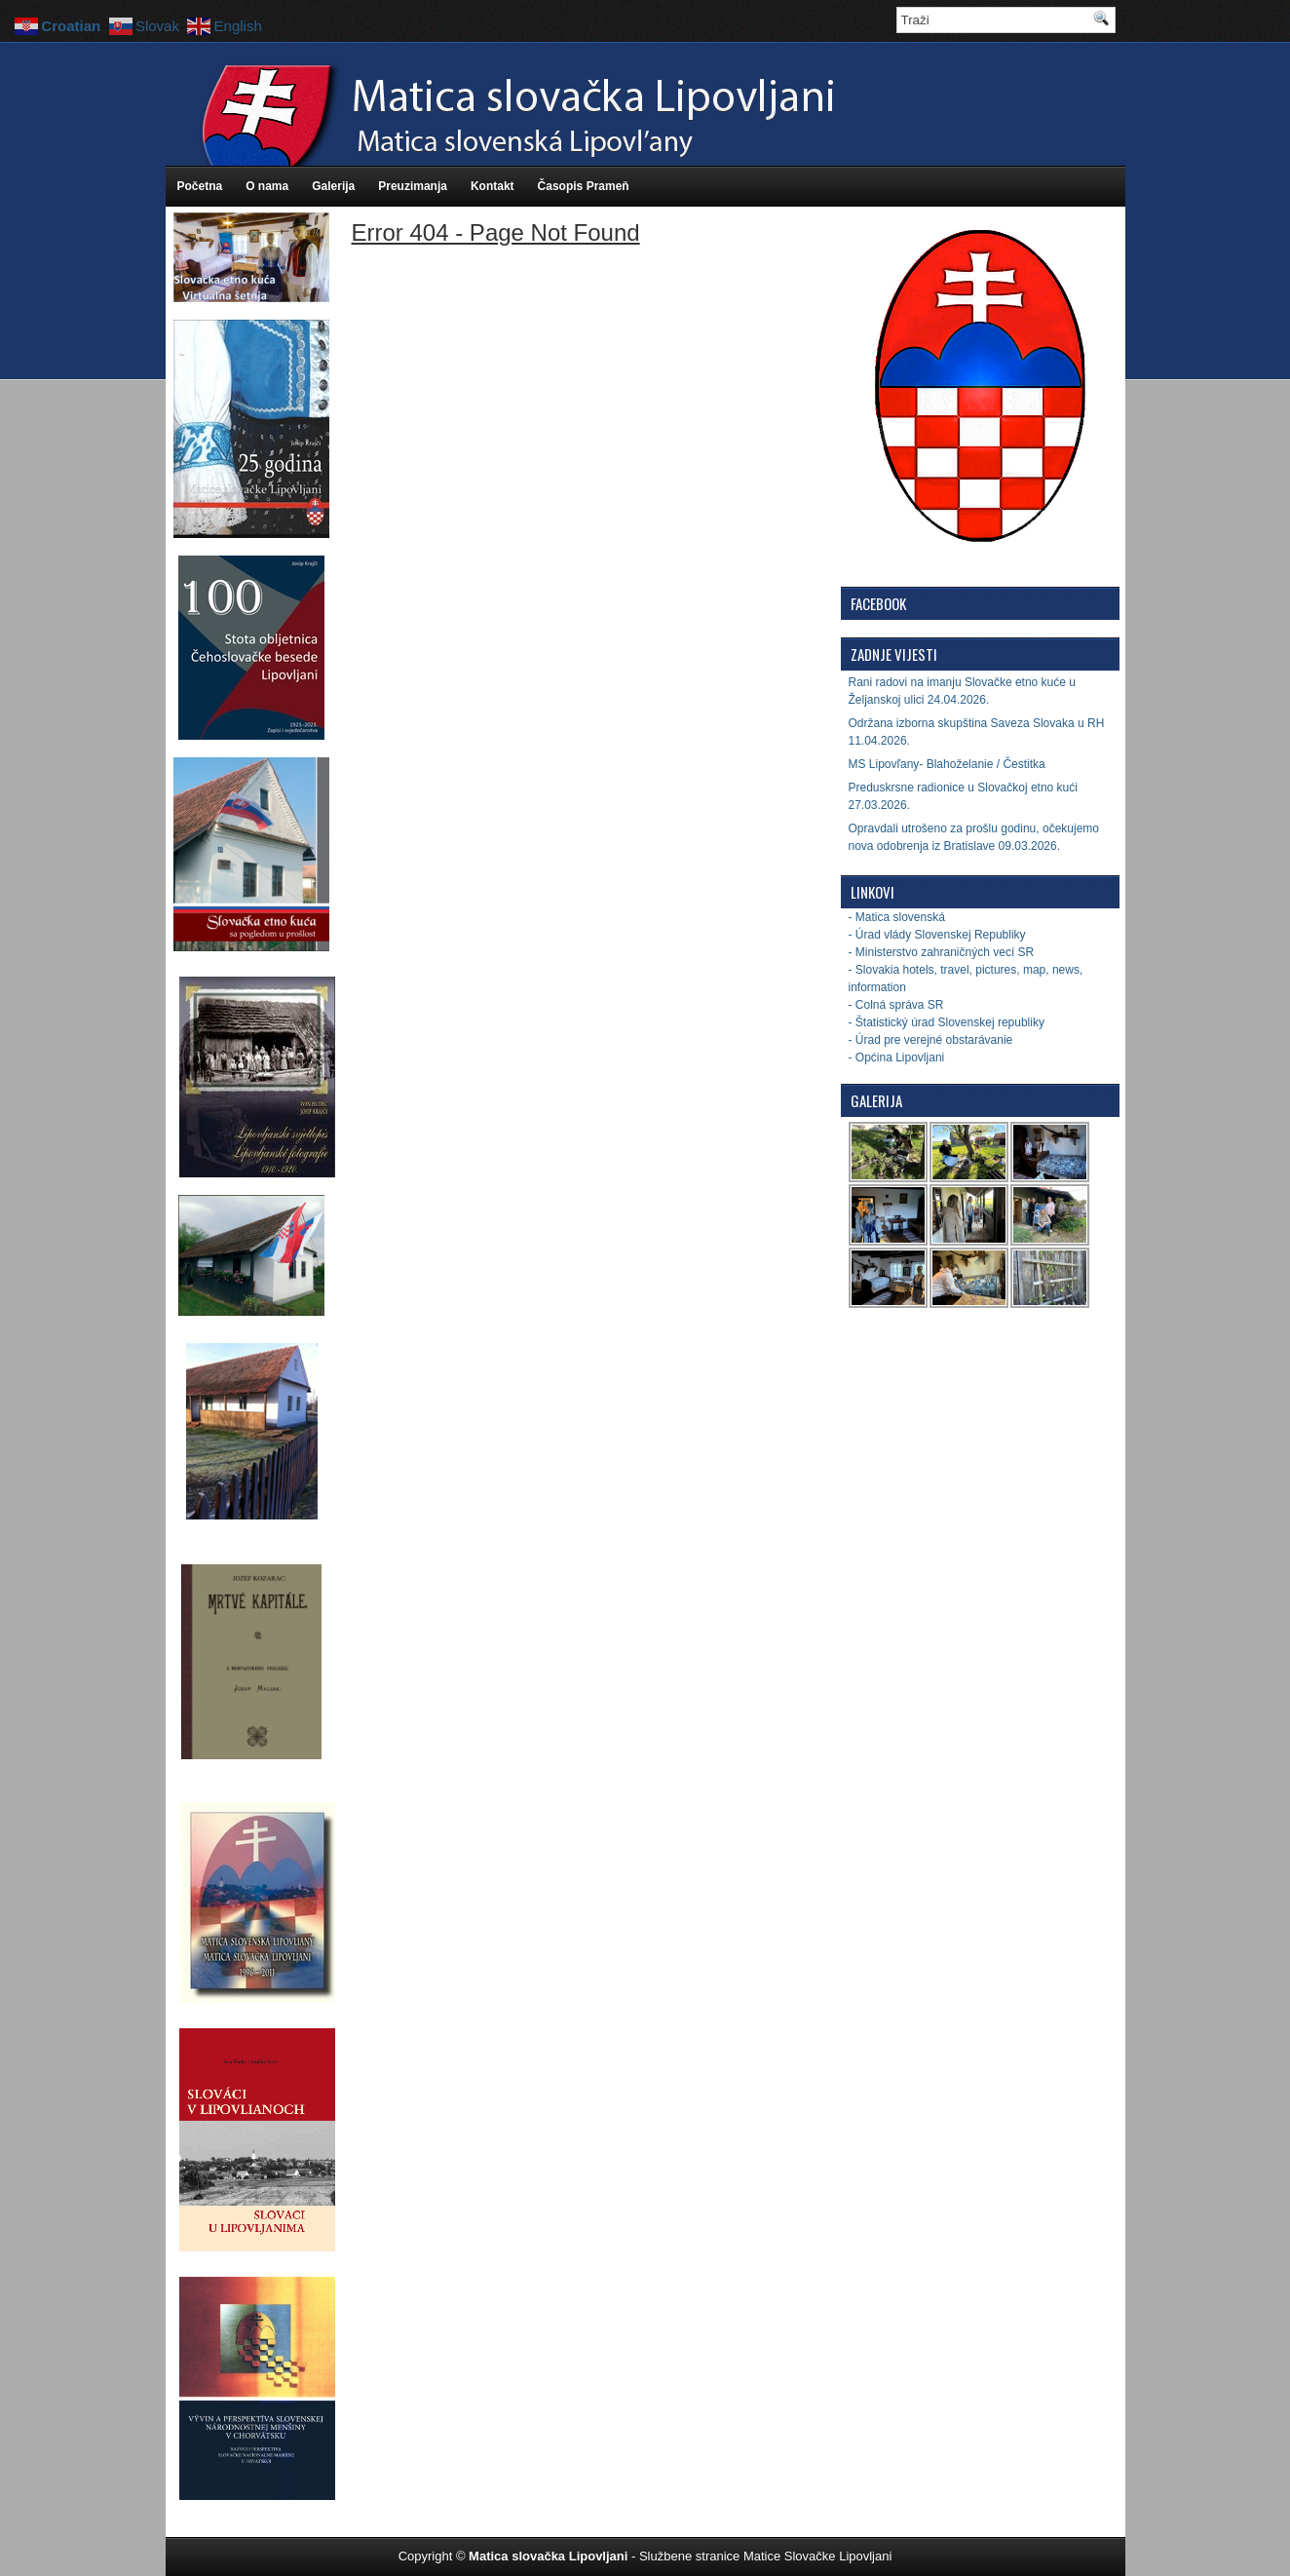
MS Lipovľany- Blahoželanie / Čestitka (947, 764)
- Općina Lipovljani (897, 1057)
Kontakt (492, 186)
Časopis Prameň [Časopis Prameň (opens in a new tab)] (583, 186)
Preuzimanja (412, 186)
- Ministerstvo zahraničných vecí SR (942, 952)
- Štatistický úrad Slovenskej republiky (946, 1022)
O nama (267, 186)
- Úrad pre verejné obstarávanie (931, 1040)
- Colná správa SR (896, 1005)
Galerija (333, 186)
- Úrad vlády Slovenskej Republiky (937, 935)
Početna (200, 186)
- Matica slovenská (897, 917)
